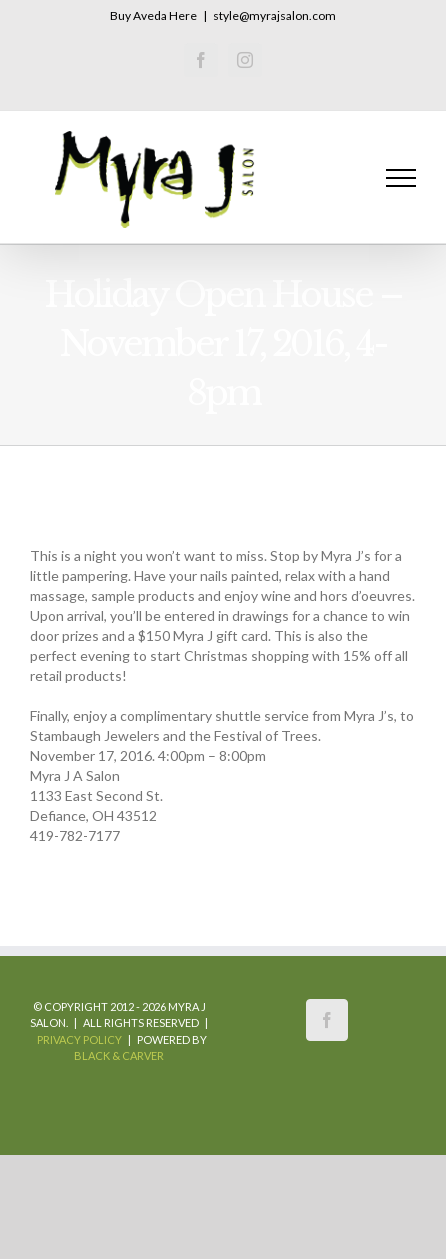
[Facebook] (327, 1020)
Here (183, 15)
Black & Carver (119, 1055)
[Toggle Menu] (401, 178)
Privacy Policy (79, 1039)
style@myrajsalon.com (274, 15)
